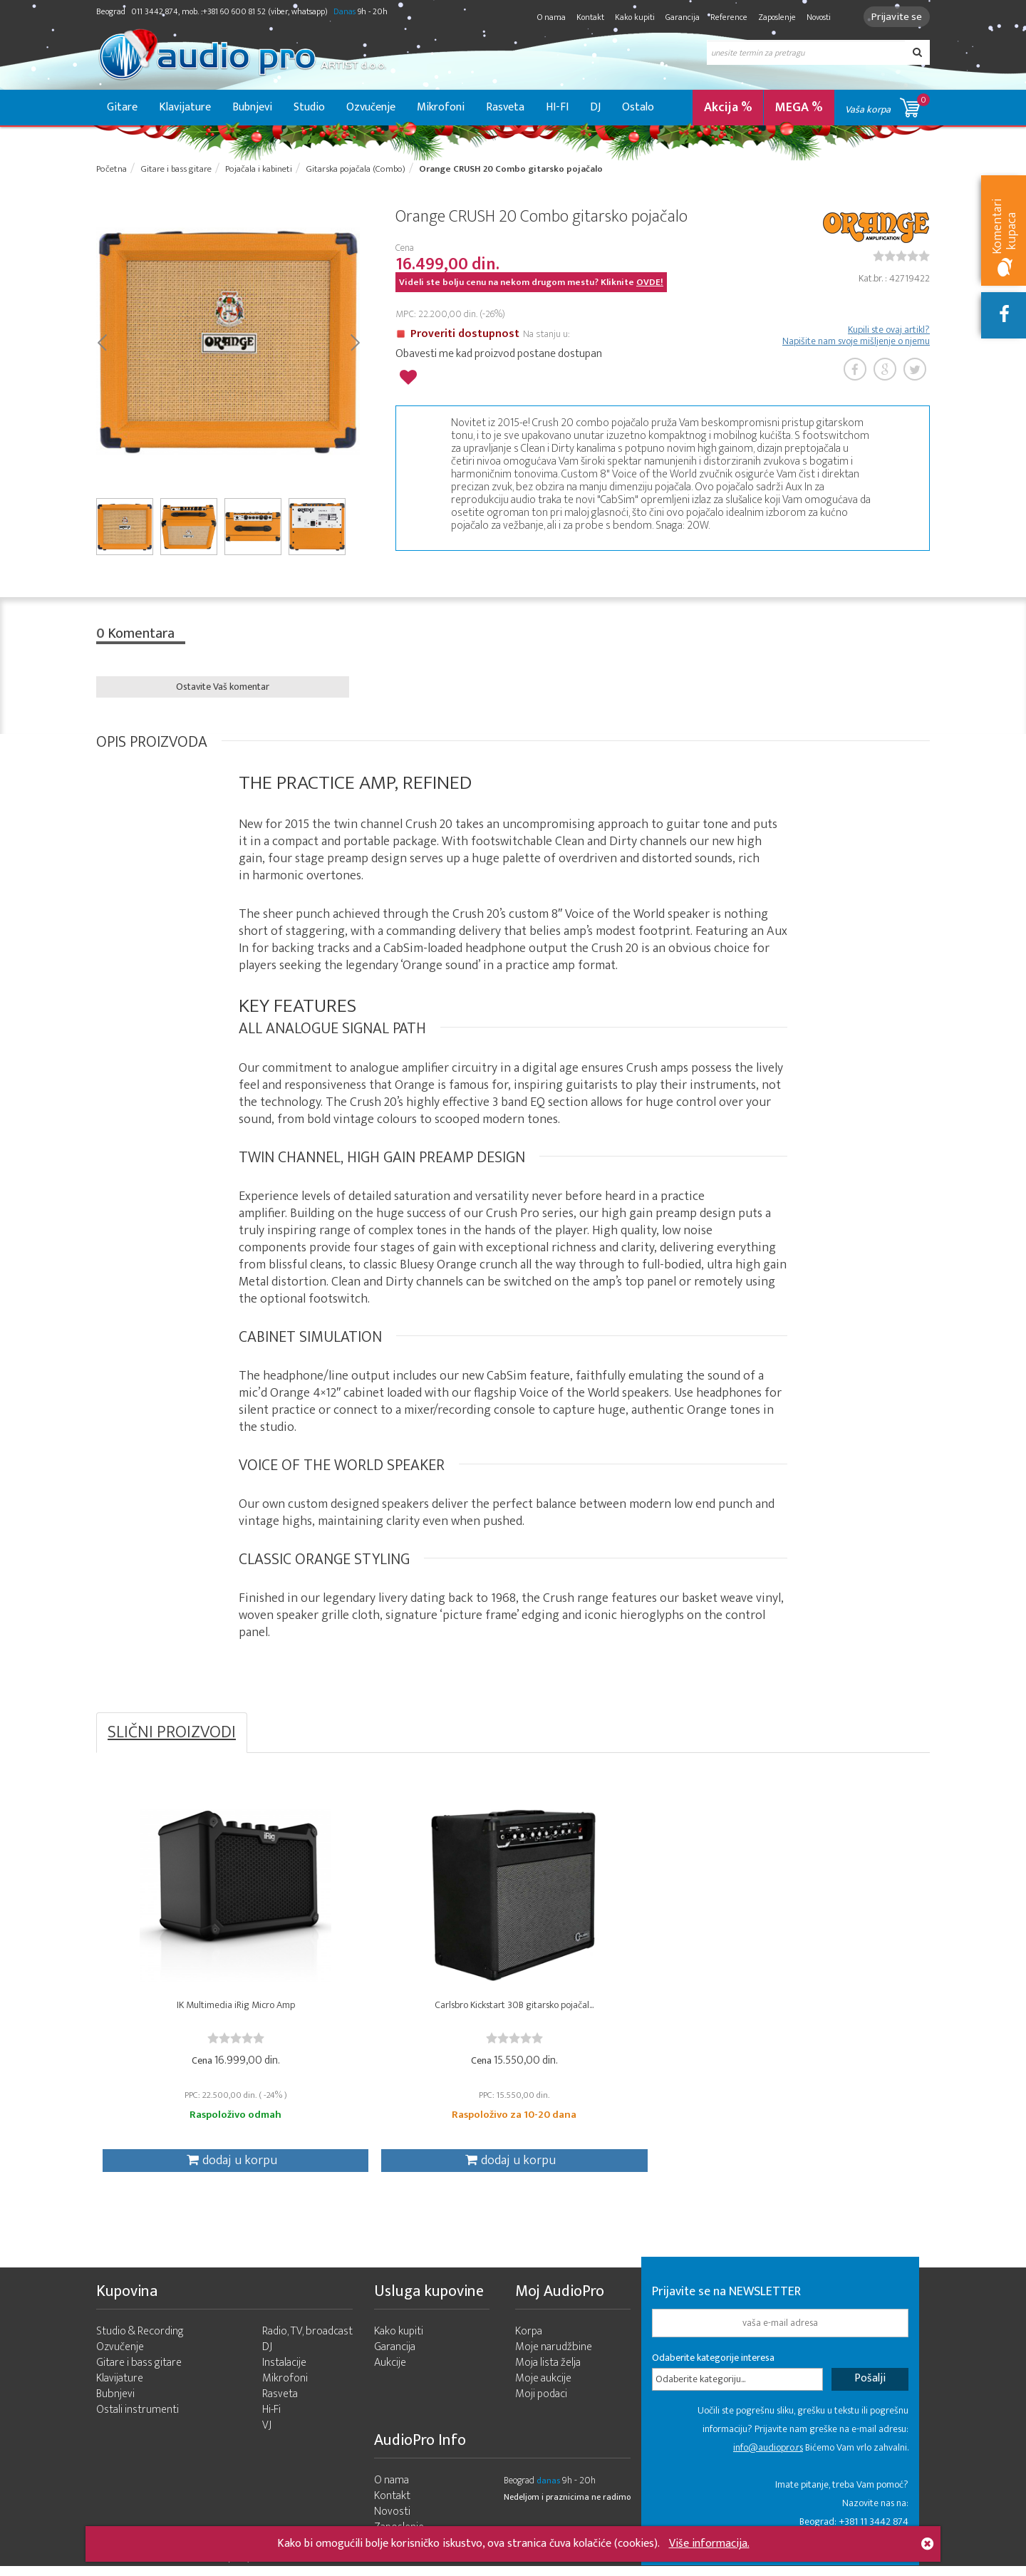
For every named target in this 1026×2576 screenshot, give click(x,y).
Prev (101, 342)
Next (354, 342)
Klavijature (185, 107)
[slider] (901, 257)
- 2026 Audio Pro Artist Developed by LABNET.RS (206, 2567)
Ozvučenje (370, 107)
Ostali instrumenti (137, 2419)
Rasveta (505, 107)
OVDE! (649, 283)
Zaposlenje (773, 17)
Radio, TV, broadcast (307, 2341)
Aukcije (390, 2372)
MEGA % (799, 107)
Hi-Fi (271, 2419)
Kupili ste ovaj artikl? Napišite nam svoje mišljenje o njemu (856, 337)
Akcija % (728, 107)
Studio (309, 107)
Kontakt (586, 17)
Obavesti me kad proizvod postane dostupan (498, 355)
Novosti (814, 17)
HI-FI (557, 107)
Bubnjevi (252, 107)
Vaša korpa (887, 105)
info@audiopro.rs (768, 2457)
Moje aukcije (543, 2388)
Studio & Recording (140, 2341)
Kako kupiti (631, 17)
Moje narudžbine (553, 2356)
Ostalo (638, 107)
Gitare (122, 107)
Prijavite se (894, 17)
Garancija (678, 17)
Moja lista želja (548, 2372)
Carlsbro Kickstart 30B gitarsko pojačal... (408, 2010)
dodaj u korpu (197, 2166)
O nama (547, 17)
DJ (595, 107)
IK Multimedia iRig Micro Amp (200, 2010)
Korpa (528, 2341)
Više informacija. (709, 2543)
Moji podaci (541, 2404)
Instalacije (284, 2372)
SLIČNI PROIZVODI (172, 1735)
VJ (266, 2435)
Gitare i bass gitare (139, 2372)
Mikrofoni (441, 107)
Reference (724, 17)
